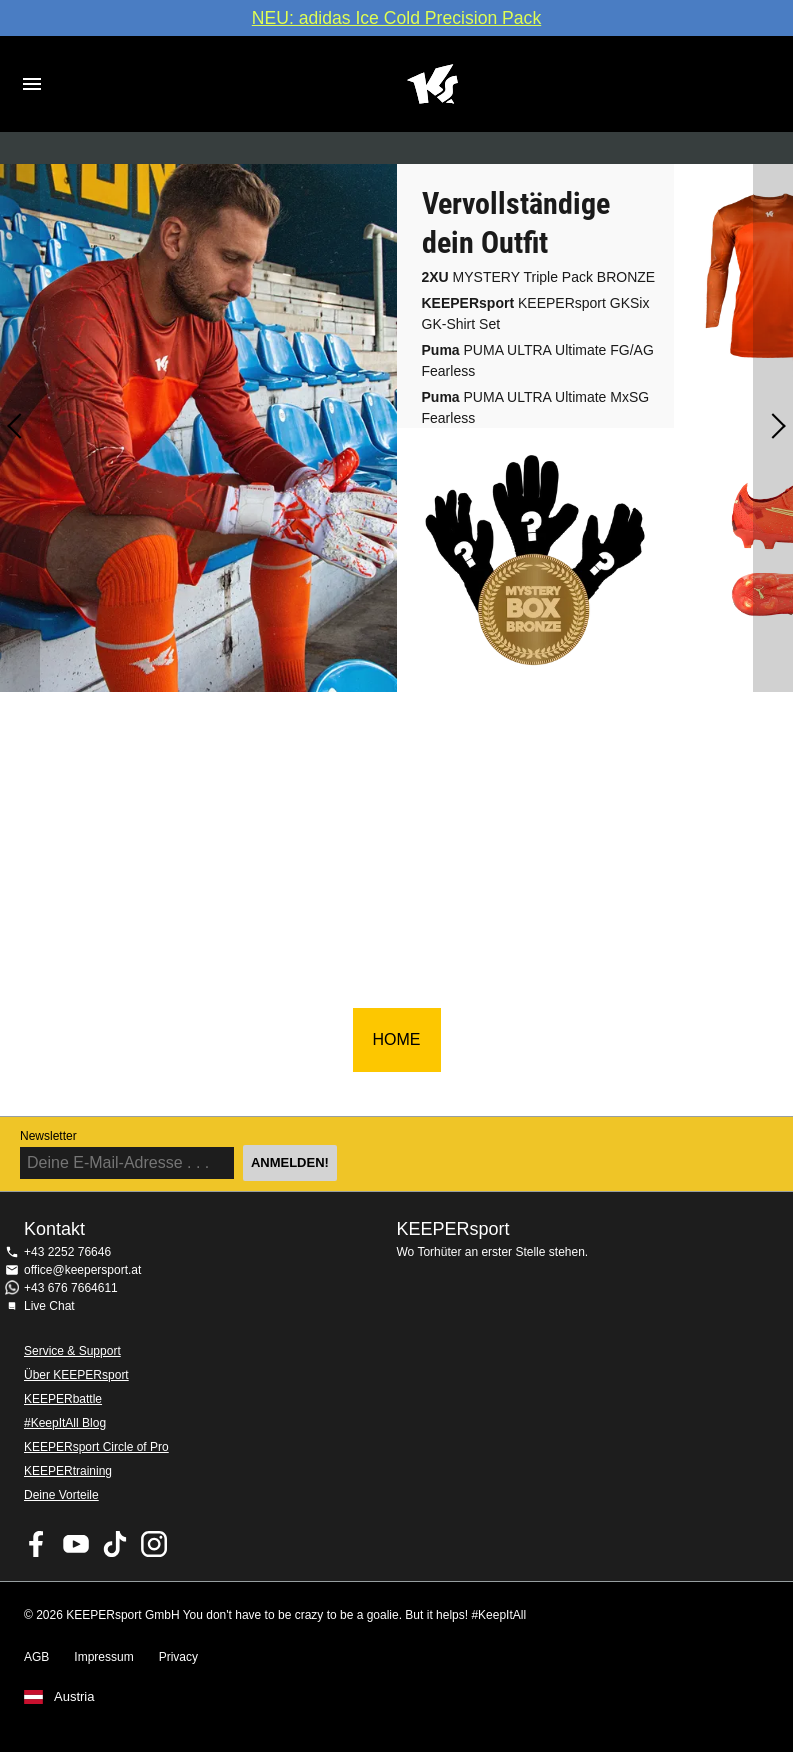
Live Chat (49, 1306)
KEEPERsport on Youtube (76, 1544)
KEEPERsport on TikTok (115, 1544)
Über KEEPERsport (76, 1375)
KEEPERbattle (63, 1399)
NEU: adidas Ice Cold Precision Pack (396, 18)
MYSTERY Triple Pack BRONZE (539, 277)
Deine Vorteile (61, 1495)
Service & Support (72, 1351)
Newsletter (48, 1136)
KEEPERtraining (68, 1471)
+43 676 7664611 (71, 1288)
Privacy (178, 1657)
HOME (397, 1039)
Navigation (32, 84)
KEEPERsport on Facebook (37, 1544)
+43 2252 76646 (67, 1252)
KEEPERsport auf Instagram (154, 1544)
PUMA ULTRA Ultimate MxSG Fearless (536, 407)
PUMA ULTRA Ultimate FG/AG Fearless (538, 360)
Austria (74, 1697)
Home (432, 84)
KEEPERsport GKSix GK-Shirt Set (536, 313)
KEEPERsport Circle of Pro (96, 1447)
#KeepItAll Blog (65, 1423)
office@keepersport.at (82, 1270)
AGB (36, 1657)
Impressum (103, 1657)
